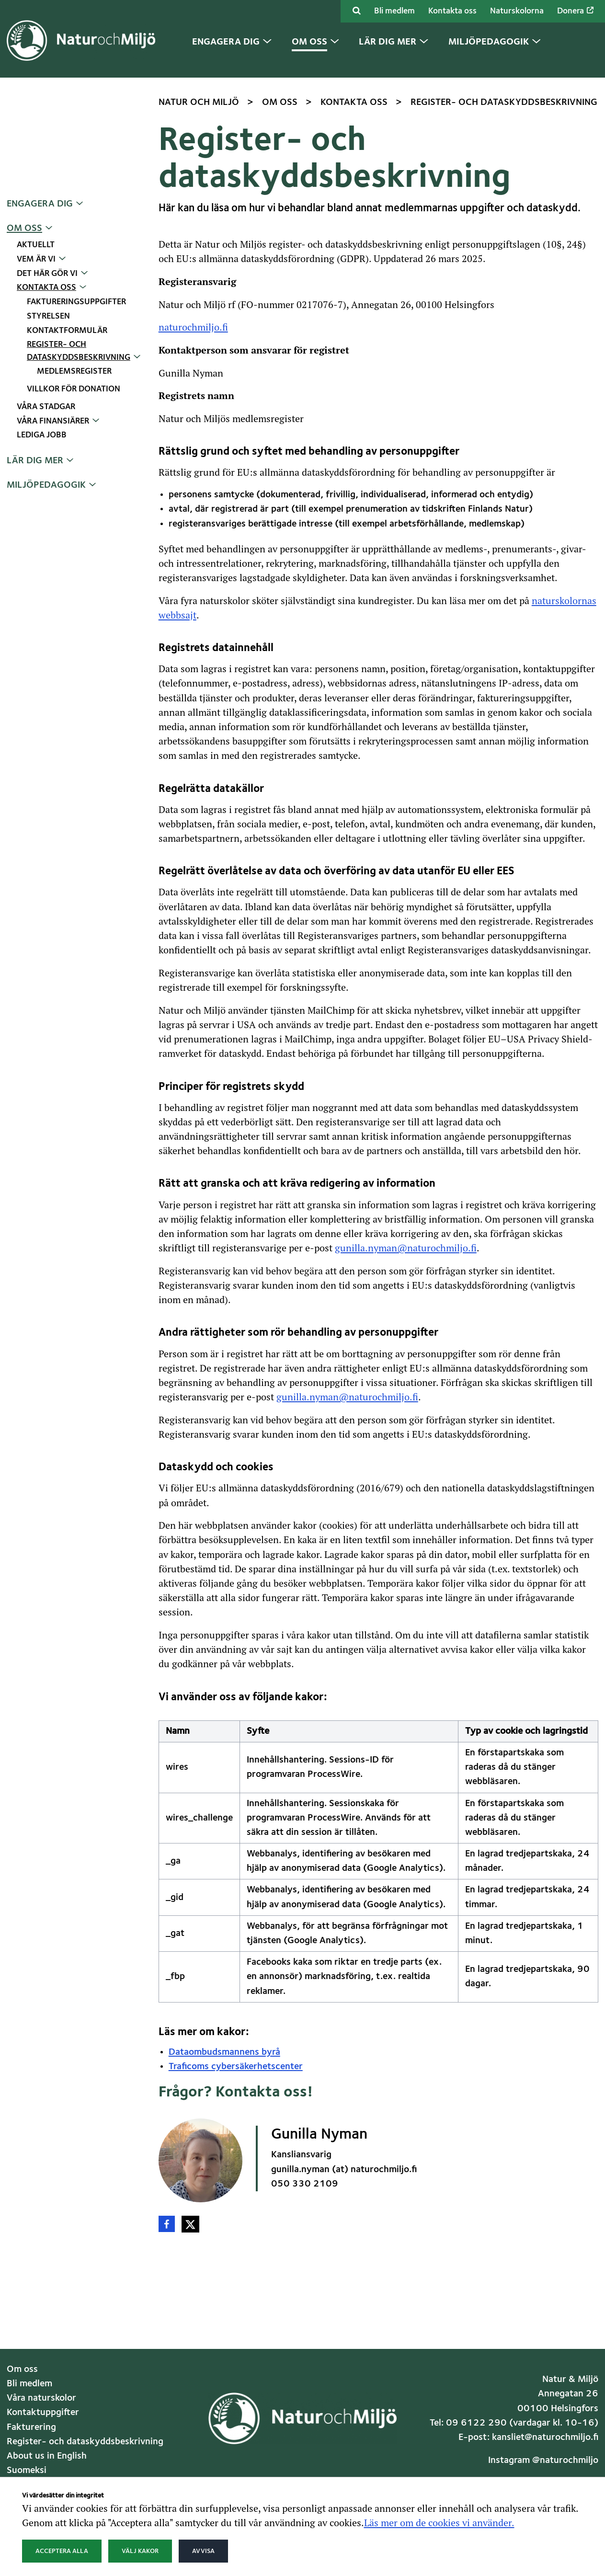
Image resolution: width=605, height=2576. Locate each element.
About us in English (47, 2456)
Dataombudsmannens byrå (224, 2052)
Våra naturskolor (41, 2398)
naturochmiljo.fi (193, 327)
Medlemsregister (74, 371)
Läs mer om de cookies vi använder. (439, 2522)
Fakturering (31, 2427)
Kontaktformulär (67, 331)
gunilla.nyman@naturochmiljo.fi (406, 1247)
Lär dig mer (35, 461)
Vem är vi (36, 259)
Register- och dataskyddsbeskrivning (85, 2442)
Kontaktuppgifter (43, 2412)
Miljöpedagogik (46, 485)
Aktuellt (36, 245)
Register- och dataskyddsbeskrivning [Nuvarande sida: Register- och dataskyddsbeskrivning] (78, 351)
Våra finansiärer (53, 421)
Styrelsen (48, 316)
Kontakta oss (452, 11)
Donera (575, 11)
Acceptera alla (61, 2551)
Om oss (24, 228)
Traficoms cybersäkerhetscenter (236, 2067)
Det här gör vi (47, 274)
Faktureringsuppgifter (76, 302)
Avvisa (203, 2551)
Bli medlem (394, 11)
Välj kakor (140, 2551)
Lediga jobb (42, 435)
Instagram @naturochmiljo (543, 2460)
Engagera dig (40, 204)
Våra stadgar (46, 407)
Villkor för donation (73, 389)
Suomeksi (26, 2470)
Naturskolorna (517, 11)
